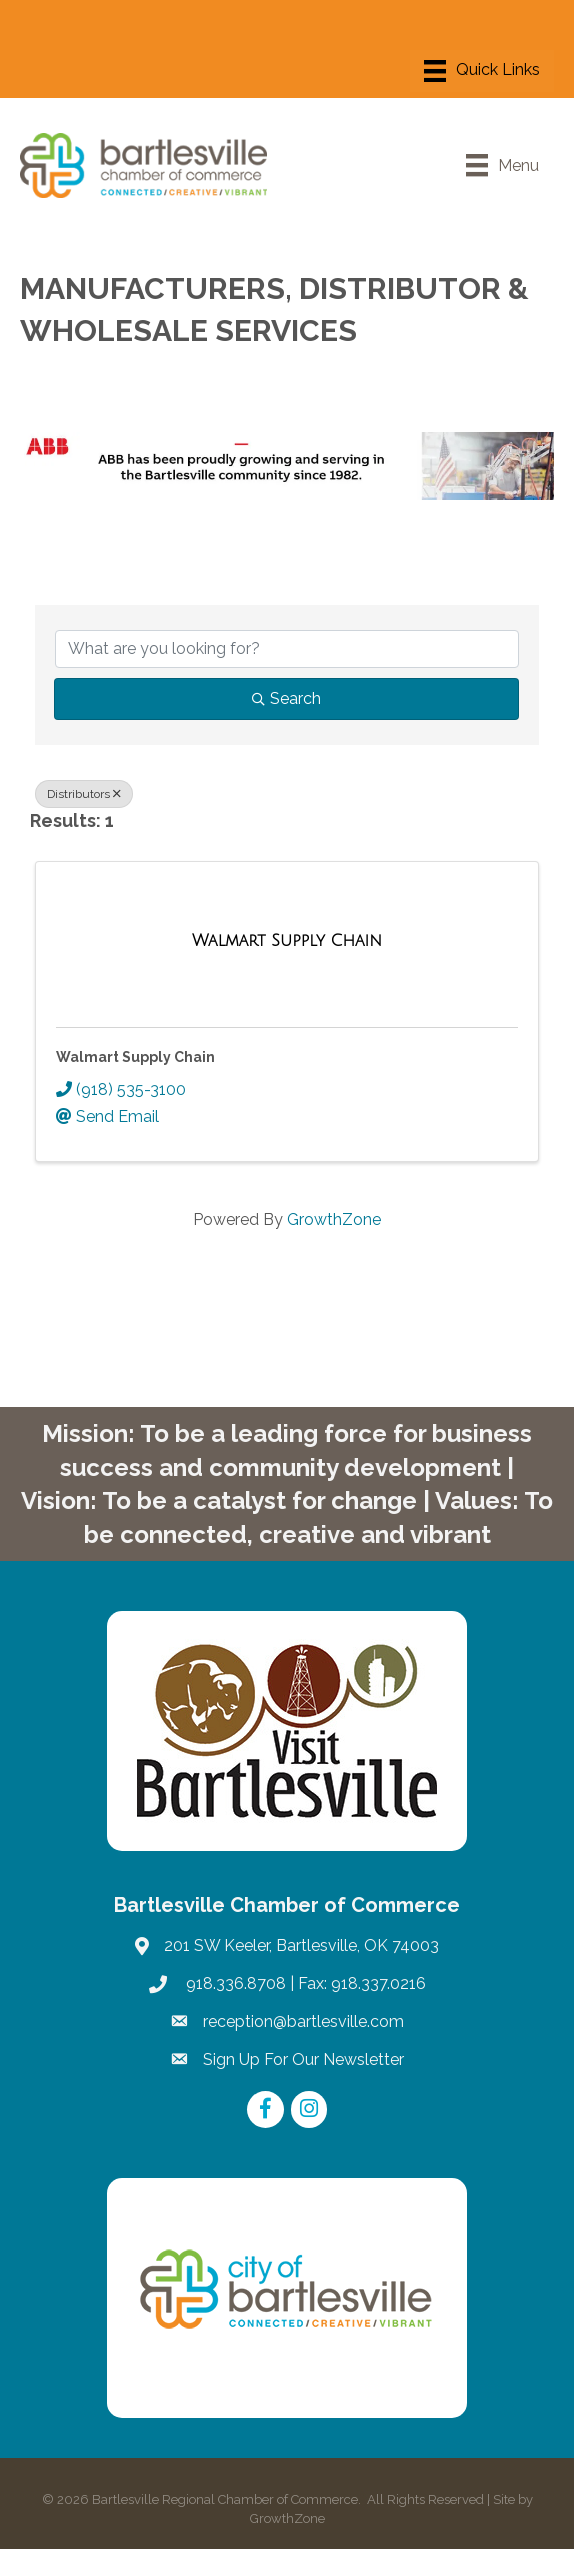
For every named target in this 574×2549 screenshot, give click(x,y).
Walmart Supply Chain (135, 1057)
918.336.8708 (234, 1983)
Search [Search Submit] (286, 698)
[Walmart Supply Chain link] (287, 941)
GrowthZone (334, 1219)
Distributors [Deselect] (84, 794)
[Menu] (482, 71)
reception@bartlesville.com (303, 2021)
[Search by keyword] (287, 649)
